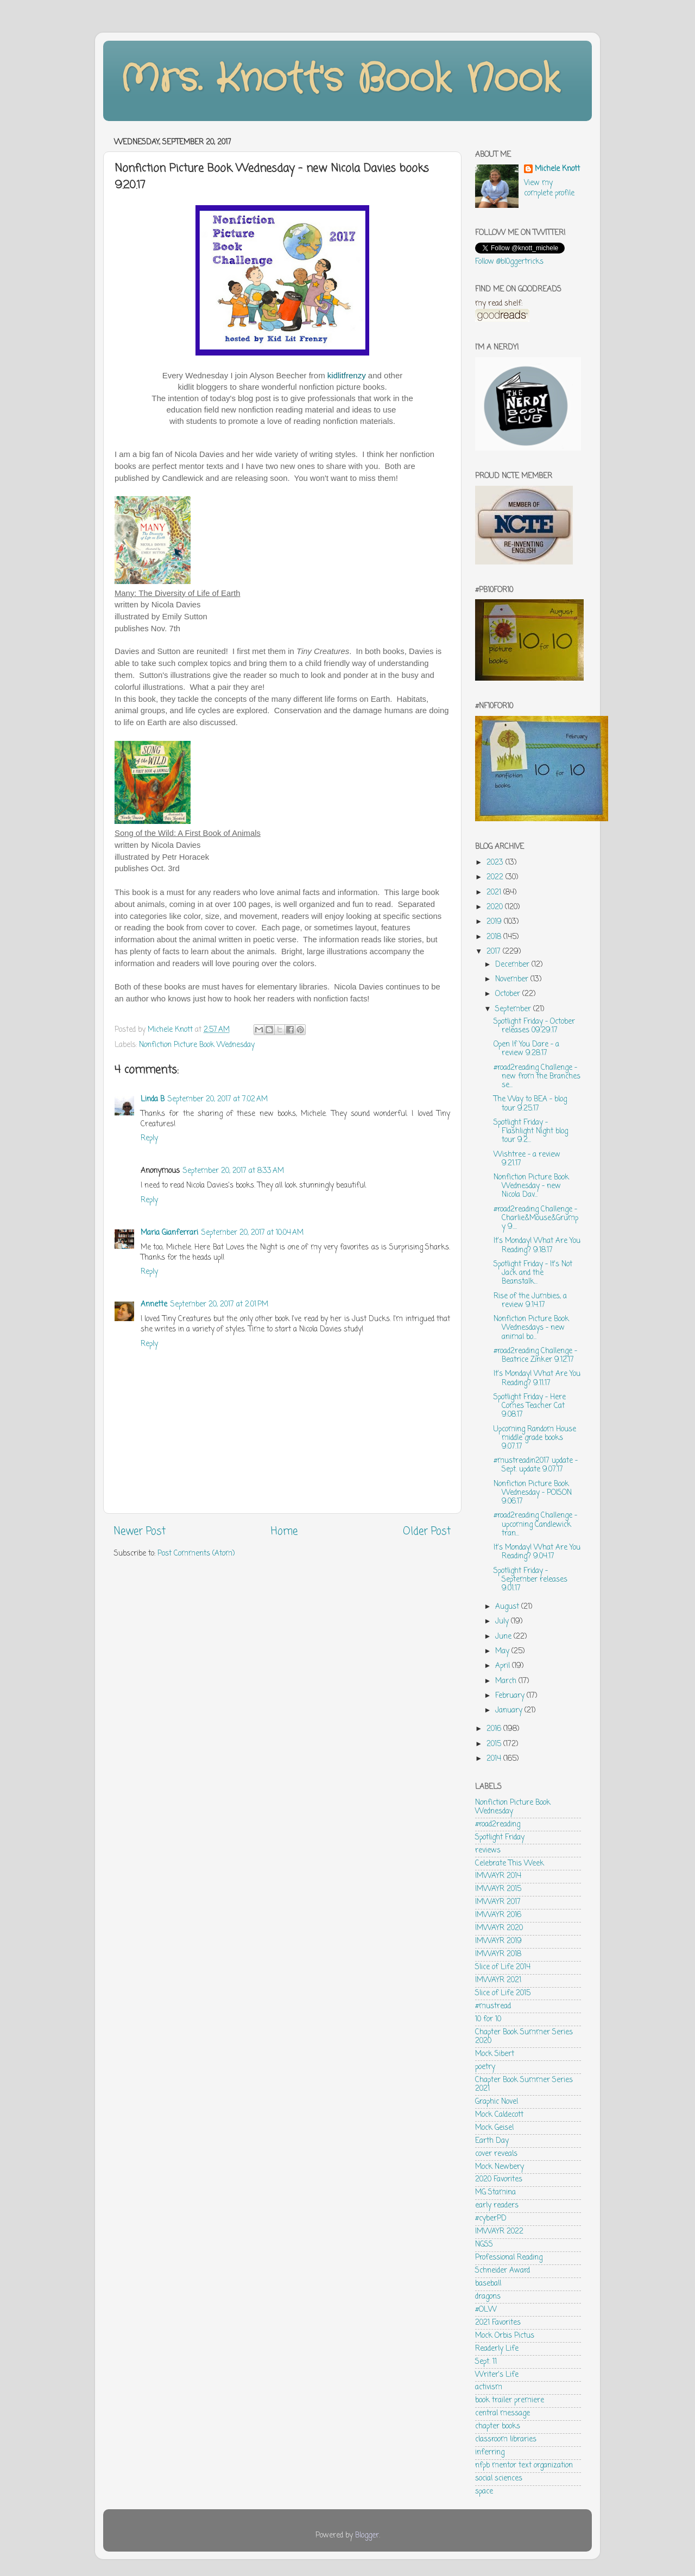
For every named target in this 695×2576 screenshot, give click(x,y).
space (484, 2491)
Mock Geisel (494, 2128)
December (513, 964)
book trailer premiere (509, 2400)
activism (488, 2387)
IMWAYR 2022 (499, 2231)
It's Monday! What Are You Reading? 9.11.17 (537, 1378)
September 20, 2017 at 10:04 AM (252, 1233)
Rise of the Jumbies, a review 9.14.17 (530, 1301)
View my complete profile (549, 188)
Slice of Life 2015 (502, 1993)
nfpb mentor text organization (524, 2465)
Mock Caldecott (499, 2115)
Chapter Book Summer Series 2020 (524, 2037)
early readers (497, 2205)
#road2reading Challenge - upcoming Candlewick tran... (535, 1524)
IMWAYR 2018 (498, 1954)
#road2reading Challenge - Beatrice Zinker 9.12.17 (535, 1356)
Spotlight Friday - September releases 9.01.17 (530, 1579)
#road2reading (497, 1824)
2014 (494, 1759)
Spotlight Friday (500, 1837)
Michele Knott (557, 169)
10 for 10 (488, 2019)
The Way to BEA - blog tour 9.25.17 (530, 1104)
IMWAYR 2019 (498, 1941)
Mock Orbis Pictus (504, 2336)
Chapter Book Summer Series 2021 (524, 2084)
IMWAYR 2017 (498, 1902)
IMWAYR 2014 (498, 1876)
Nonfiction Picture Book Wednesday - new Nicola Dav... (531, 1186)
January (510, 1710)
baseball (488, 2283)
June (504, 1636)
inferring (489, 2452)
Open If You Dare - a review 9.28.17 (526, 1049)
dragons (488, 2296)
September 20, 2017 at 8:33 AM (233, 1171)
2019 (495, 922)
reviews (488, 1850)
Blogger (367, 2535)
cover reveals (496, 2154)
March (507, 1681)
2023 (496, 862)
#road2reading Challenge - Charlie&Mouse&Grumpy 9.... (536, 1218)
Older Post (427, 1531)
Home (284, 1531)
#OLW (486, 2309)
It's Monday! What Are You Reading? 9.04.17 (537, 1552)
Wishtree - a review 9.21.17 (527, 1159)
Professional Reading (508, 2257)
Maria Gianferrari (169, 1233)
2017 (494, 951)
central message (502, 2413)
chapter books (497, 2426)
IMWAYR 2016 (498, 1915)
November (512, 979)
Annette (154, 1304)
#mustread (493, 2006)
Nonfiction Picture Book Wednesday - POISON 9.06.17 (533, 1493)
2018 (494, 937)
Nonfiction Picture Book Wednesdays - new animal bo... (531, 1328)
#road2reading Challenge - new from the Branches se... (537, 1076)
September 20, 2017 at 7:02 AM (218, 1099)
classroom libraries (505, 2439)
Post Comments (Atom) (196, 1553)
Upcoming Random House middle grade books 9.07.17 (535, 1438)
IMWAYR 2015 (498, 1889)
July (503, 1621)
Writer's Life (497, 2375)
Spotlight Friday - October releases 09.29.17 (534, 1026)
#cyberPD (491, 2218)
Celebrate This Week (509, 1863)
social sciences (498, 2478)
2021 (494, 892)
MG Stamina (495, 2192)
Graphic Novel (496, 2102)
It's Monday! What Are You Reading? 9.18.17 (537, 1245)
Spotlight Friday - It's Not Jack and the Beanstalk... (533, 1273)
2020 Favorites (498, 2179)
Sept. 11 (486, 2362)
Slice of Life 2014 (502, 1967)
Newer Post (140, 1531)
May (503, 1651)
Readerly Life (497, 2349)
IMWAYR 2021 (498, 1980)
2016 (494, 1729)
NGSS (484, 2244)
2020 (495, 907)
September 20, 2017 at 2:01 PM (219, 1304)
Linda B (153, 1099)
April (503, 1666)
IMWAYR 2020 (499, 1928)
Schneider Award (502, 2270)
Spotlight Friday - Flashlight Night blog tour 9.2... (531, 1131)
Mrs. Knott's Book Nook (339, 80)
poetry (485, 2067)
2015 (494, 1744)
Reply (149, 1138)
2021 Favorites (498, 2322)
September (514, 1009)
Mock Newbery (499, 2167)
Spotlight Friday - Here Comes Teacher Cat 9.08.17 (530, 1406)
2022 (496, 877)
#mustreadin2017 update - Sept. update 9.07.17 (536, 1465)
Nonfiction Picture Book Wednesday (197, 1045)
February (511, 1696)
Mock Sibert (494, 2054)
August (508, 1607)
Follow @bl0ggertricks (509, 262)
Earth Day (492, 2141)
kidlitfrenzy (346, 375)
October (508, 994)
